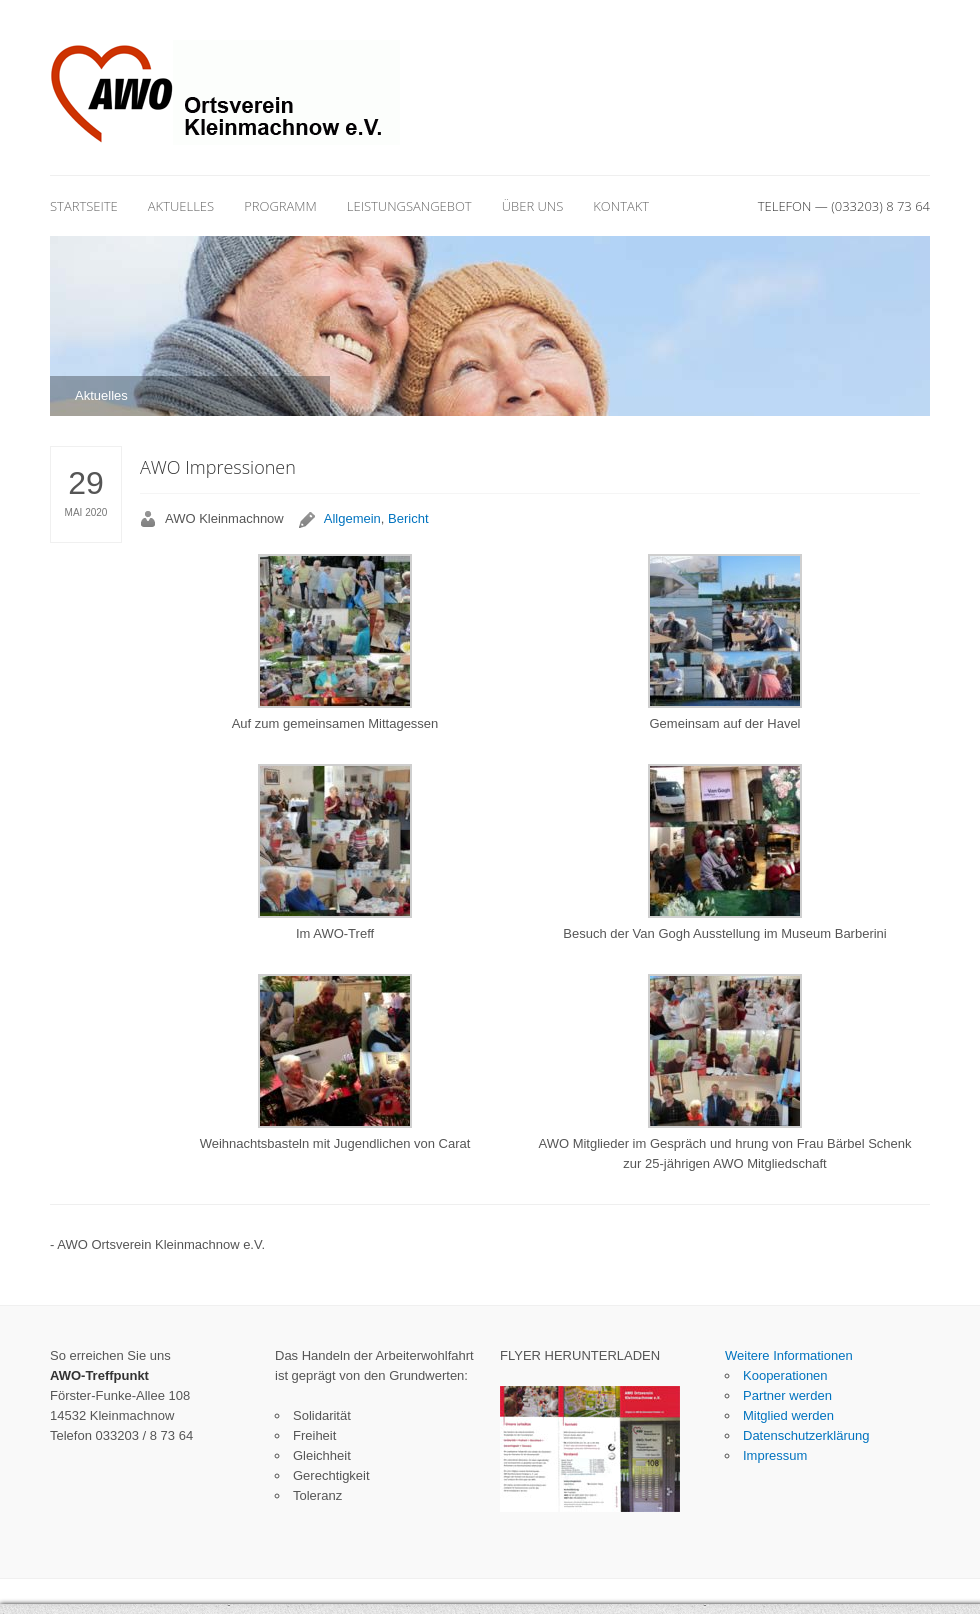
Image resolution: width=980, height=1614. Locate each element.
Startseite (84, 206)
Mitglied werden (788, 1415)
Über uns (533, 206)
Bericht (408, 518)
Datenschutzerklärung (806, 1435)
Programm (280, 206)
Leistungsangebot (409, 206)
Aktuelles (181, 206)
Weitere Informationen (789, 1355)
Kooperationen (785, 1375)
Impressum (775, 1455)
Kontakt (621, 206)
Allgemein (352, 518)
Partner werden (787, 1395)
